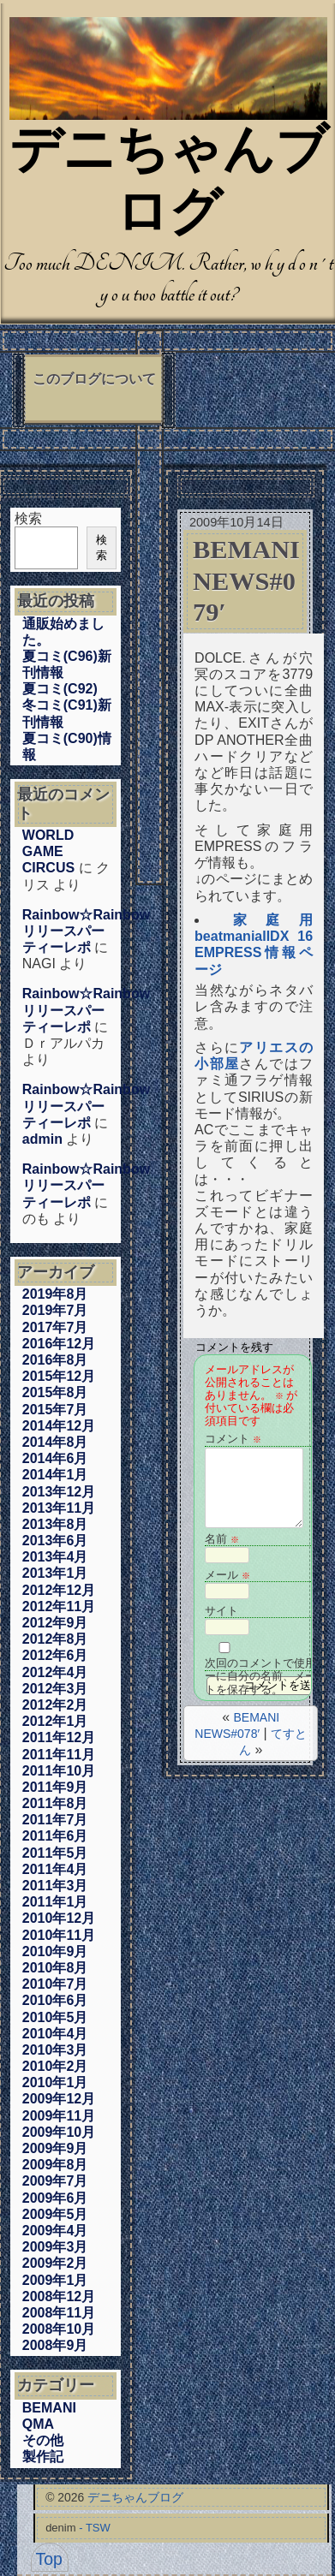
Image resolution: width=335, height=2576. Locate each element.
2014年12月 (58, 1426)
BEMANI (49, 2407)
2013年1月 (55, 1573)
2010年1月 (55, 2082)
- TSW (95, 2527)
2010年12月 (58, 1918)
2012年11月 (58, 1606)
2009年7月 (55, 2181)
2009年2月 (55, 2263)
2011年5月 (55, 1853)
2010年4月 (55, 2033)
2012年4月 (55, 1672)
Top (49, 2558)
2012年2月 (55, 1705)
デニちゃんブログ (135, 2497)
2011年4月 (55, 1869)
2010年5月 (55, 2017)
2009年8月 (55, 2164)
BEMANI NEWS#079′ (246, 581)
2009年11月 (58, 2116)
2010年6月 (55, 2000)
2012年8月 (55, 1639)
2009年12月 (58, 2098)
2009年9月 (55, 2148)
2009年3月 (55, 2247)
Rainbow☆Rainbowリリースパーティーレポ (86, 931)
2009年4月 (55, 2230)
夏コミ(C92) (60, 688)
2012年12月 (58, 1590)
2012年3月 (55, 1688)
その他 (42, 2440)
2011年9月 (55, 1787)
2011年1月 (55, 1902)
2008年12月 (58, 2296)
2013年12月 (58, 1491)
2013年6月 (55, 1540)
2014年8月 (55, 1442)
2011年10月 (58, 1771)
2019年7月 (55, 1310)
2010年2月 (55, 2066)
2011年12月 (58, 1737)
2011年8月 (55, 1803)
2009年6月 (55, 2198)
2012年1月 (55, 1721)
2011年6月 (55, 1836)
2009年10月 (58, 2132)
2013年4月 (55, 1557)
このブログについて (94, 379)
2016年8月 (55, 1360)
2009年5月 (55, 2214)
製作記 (42, 2456)
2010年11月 (58, 1935)
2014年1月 (55, 1474)
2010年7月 (55, 1984)
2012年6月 (55, 1655)
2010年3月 (55, 2050)
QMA (38, 2424)
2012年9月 (55, 1622)
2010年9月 (55, 1951)
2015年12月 (58, 1376)
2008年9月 (55, 2345)
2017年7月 (55, 1327)
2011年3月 (55, 1885)
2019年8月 (55, 1294)
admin (42, 1139)
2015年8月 (55, 1392)
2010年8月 (55, 1967)
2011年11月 (58, 1754)
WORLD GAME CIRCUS (48, 851)
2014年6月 (55, 1458)
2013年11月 (58, 1508)
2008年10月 (58, 2329)
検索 (28, 518)
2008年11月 (58, 2312)
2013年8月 (55, 1524)
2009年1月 (55, 2280)
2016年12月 (58, 1343)
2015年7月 (55, 1409)
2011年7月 (55, 1819)
